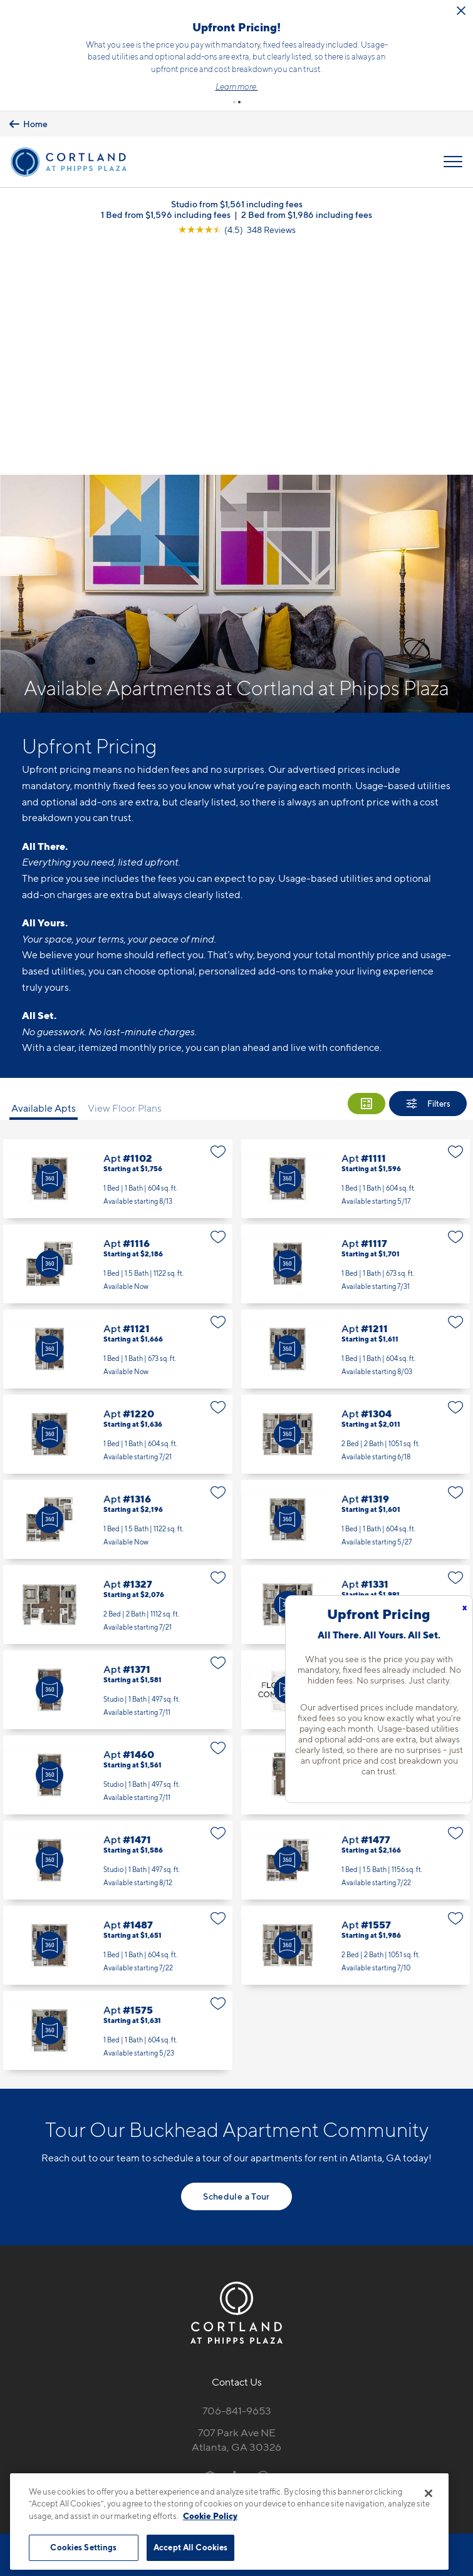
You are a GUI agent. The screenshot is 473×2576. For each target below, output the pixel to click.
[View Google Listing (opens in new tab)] (237, 229)
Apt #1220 (117, 1205)
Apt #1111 (355, 949)
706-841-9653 (236, 2181)
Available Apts (43, 879)
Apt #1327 (117, 1375)
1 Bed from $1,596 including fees (166, 214)
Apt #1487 (117, 1716)
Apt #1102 (117, 949)
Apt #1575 (117, 1801)
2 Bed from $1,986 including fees (306, 214)
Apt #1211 (355, 1119)
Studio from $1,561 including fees (237, 203)
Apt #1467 (355, 1545)
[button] (234, 101)
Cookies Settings (83, 2547)
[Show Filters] (428, 874)
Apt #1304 (355, 1205)
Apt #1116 (117, 1034)
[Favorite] (218, 922)
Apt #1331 (355, 1375)
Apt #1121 (117, 1119)
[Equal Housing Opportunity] (210, 2246)
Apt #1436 (355, 1460)
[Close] (428, 2493)
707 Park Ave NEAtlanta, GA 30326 (236, 2210)
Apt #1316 (117, 1290)
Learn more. (244, 86)
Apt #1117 (355, 1034)
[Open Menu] (453, 161)
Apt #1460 (117, 1545)
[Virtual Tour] (49, 949)
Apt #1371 (117, 1460)
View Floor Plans (125, 879)
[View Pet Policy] (236, 2273)
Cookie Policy (210, 2516)
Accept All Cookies (190, 2547)
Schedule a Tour (236, 1967)
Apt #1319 (355, 1290)
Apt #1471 (117, 1630)
